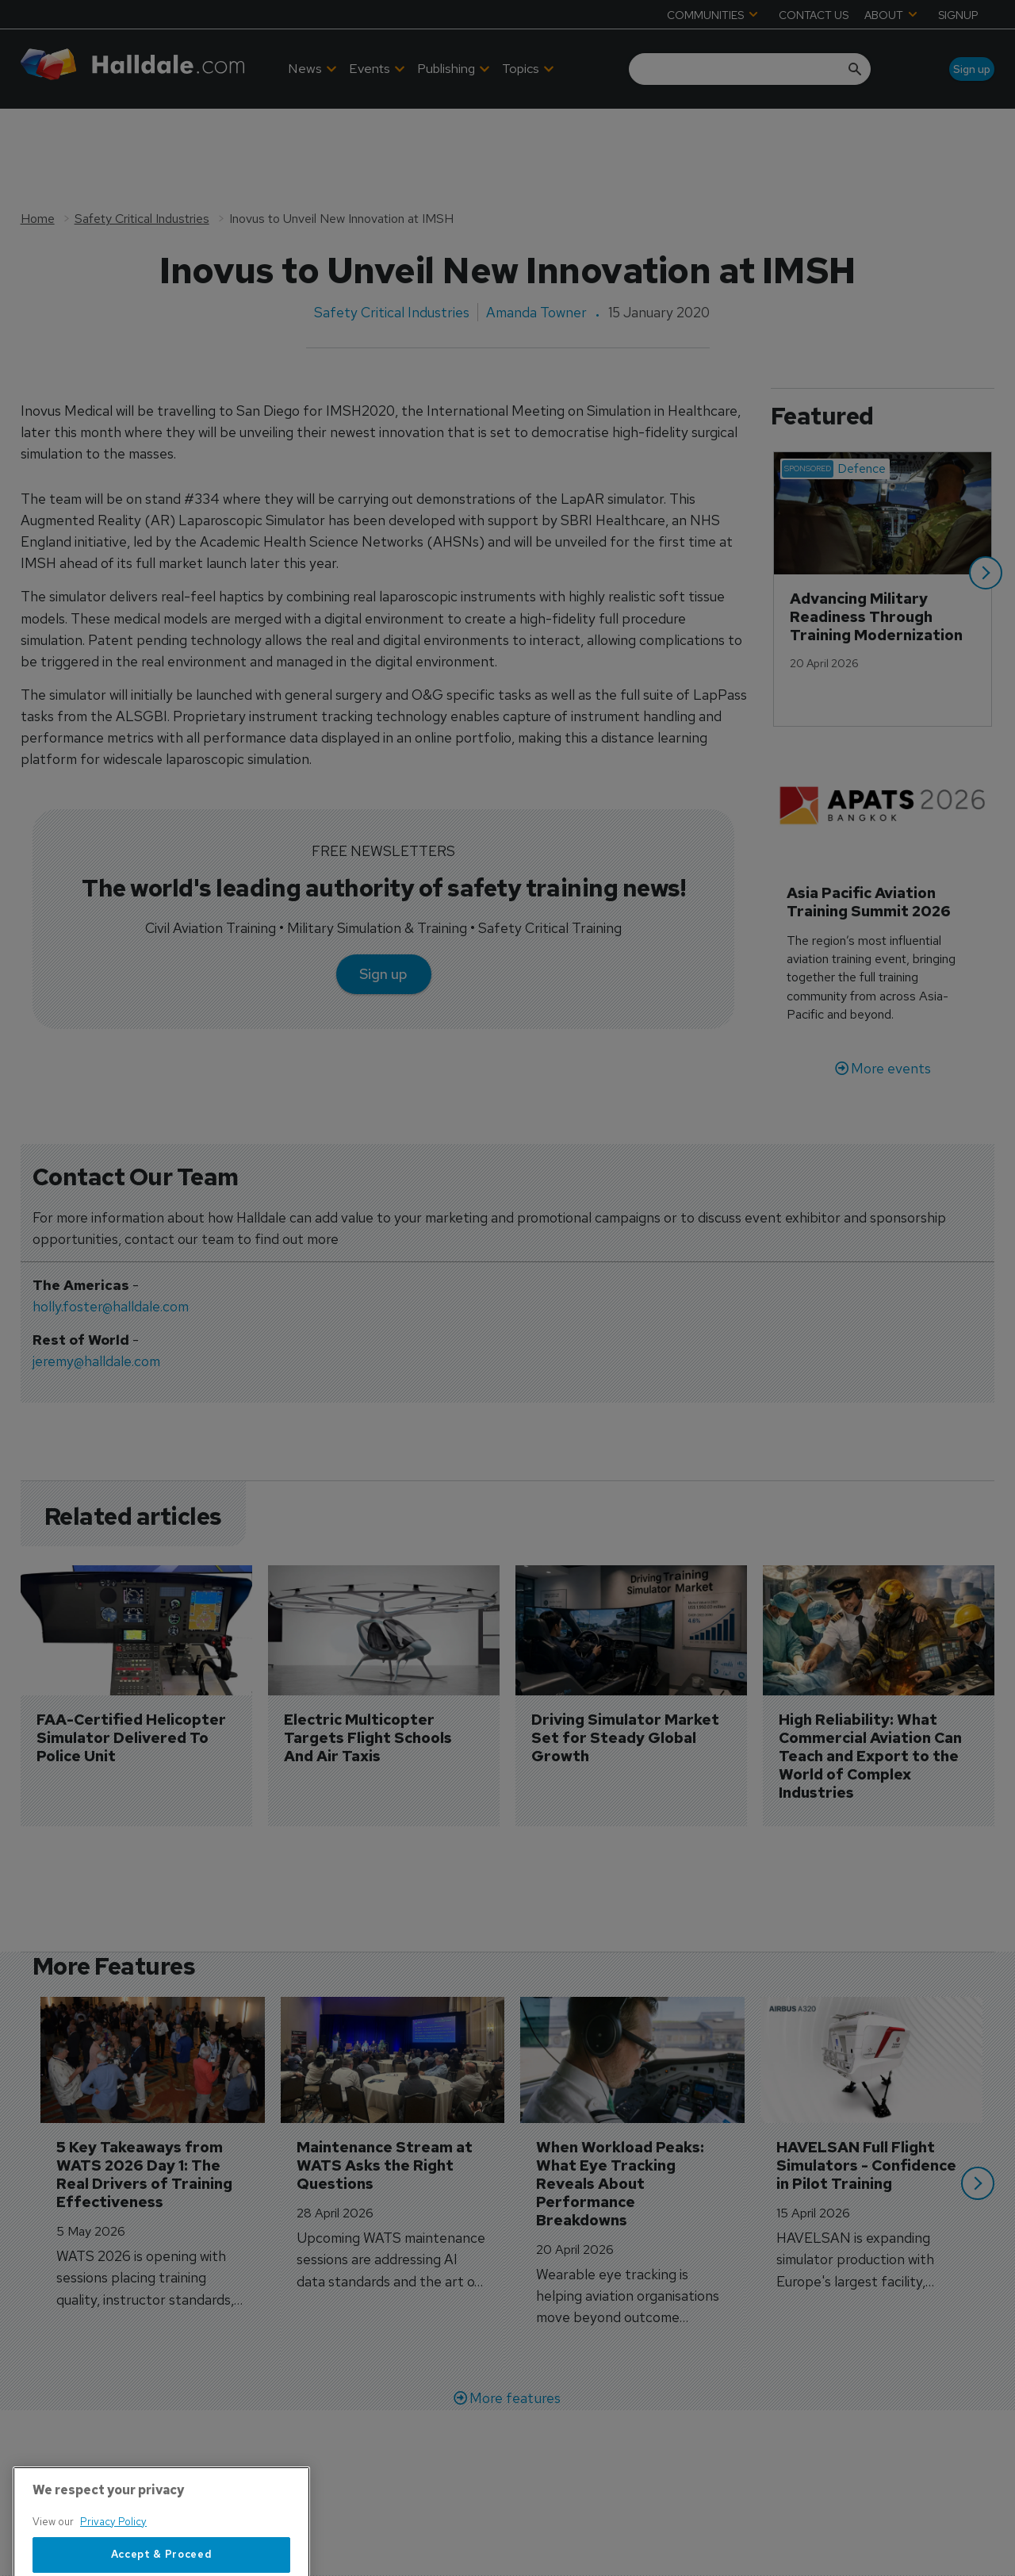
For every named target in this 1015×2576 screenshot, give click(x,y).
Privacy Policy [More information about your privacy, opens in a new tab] (113, 2568)
